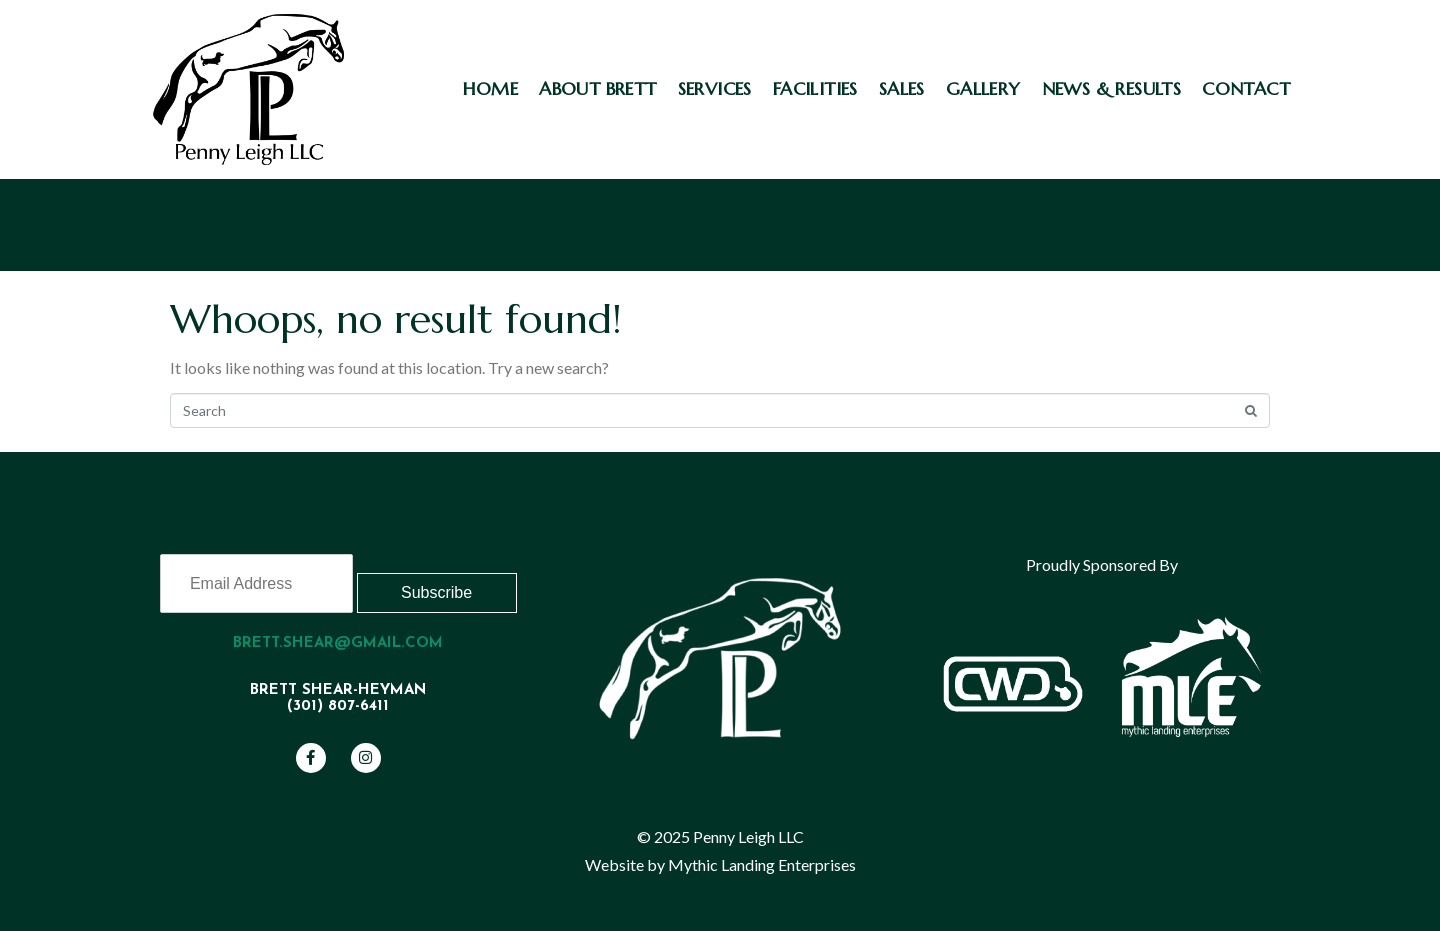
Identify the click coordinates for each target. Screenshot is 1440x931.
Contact (1246, 88)
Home (491, 88)
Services (715, 88)
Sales (902, 88)
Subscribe (436, 592)
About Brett (597, 88)
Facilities (815, 88)
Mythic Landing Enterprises (762, 864)
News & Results (1112, 88)
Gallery (983, 88)
